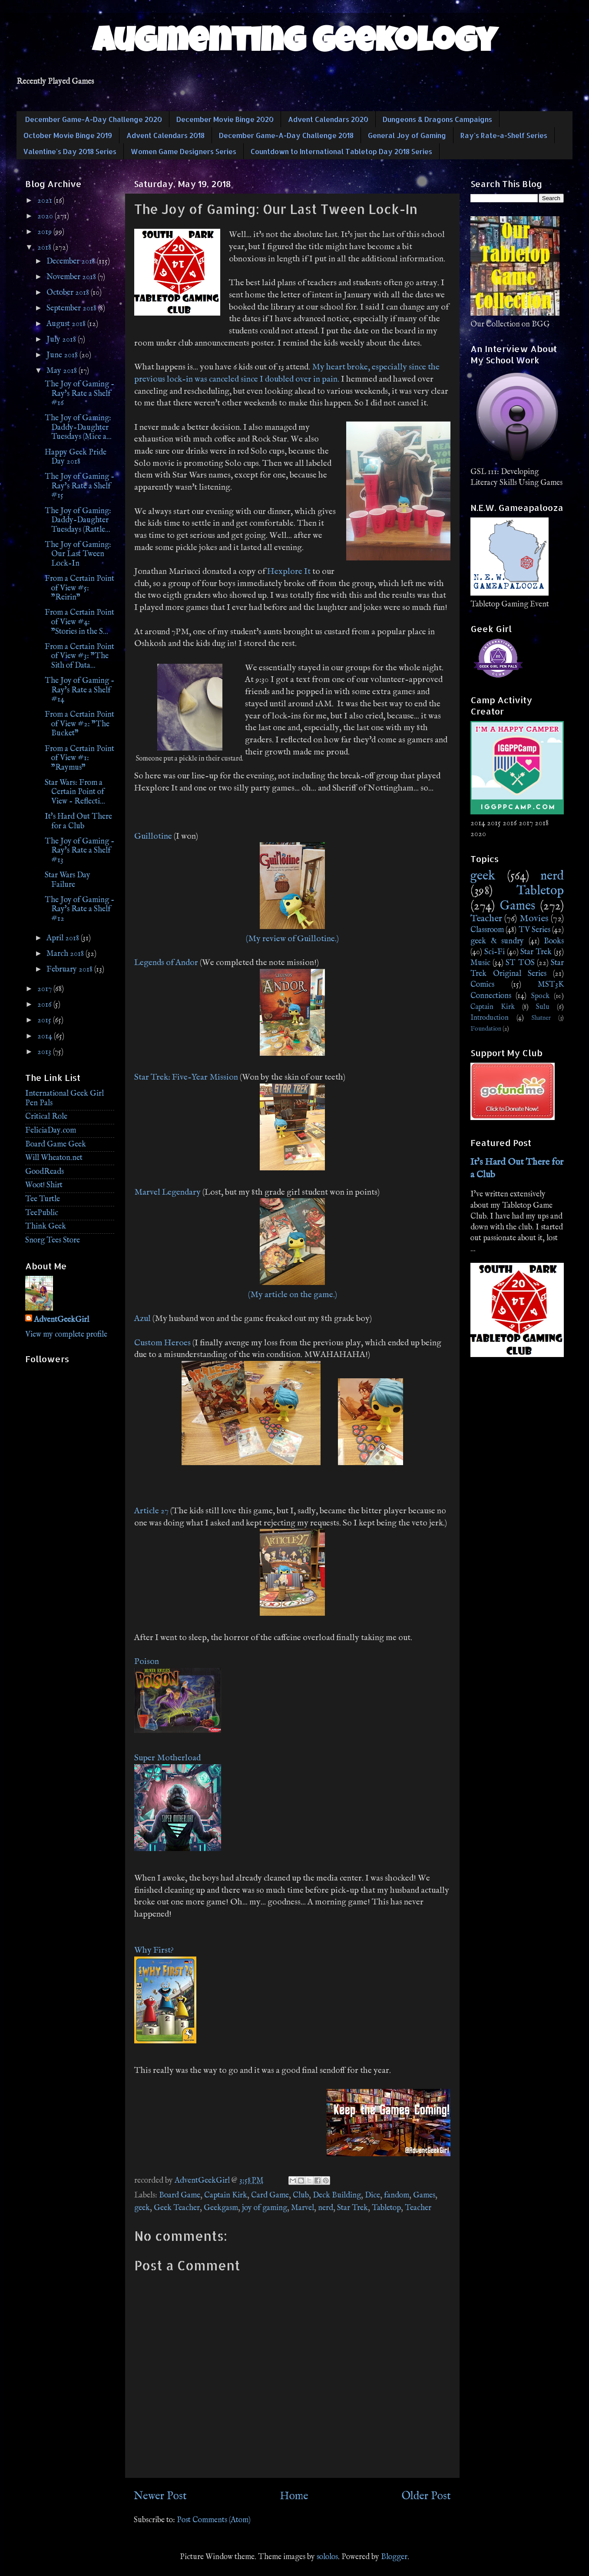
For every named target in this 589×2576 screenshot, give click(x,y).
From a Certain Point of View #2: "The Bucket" (79, 724)
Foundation (485, 1029)
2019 (45, 232)
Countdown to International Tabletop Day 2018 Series (341, 151)
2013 (45, 1052)
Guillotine (153, 836)
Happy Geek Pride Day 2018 (75, 457)
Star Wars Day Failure (67, 880)
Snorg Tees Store (52, 1240)
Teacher (418, 2208)
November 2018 (72, 277)
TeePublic (41, 1213)
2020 (46, 216)
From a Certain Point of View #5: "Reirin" (79, 588)
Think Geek (45, 1227)
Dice (372, 2195)
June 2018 (62, 355)
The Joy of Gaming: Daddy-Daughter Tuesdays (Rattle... (78, 520)
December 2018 (71, 262)
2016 (45, 1005)
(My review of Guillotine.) (292, 938)
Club (301, 2195)
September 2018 (72, 308)
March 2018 (66, 954)
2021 (45, 201)
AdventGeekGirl (61, 1320)
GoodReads (44, 1172)
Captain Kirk (225, 2195)
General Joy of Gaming (407, 135)
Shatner (541, 1018)
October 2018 (68, 293)
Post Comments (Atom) (214, 2520)
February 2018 (70, 970)
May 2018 (62, 371)
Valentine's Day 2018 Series (69, 151)
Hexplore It (289, 571)
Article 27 (151, 1510)
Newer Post (160, 2496)
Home (294, 2496)
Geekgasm (221, 2208)
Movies (534, 918)
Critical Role (46, 1117)
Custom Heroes (162, 1342)
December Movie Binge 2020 (225, 119)
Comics (482, 985)
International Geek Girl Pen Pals (64, 1098)
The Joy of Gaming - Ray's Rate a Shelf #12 (79, 909)
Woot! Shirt (44, 1185)
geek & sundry (497, 941)
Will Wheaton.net (54, 1158)
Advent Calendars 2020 (328, 119)
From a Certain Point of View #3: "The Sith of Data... (79, 656)
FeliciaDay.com (50, 1131)
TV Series (534, 930)
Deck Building (337, 2195)
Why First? (154, 1950)
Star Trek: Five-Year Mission (186, 1077)
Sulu (542, 1006)
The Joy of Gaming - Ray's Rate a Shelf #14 (79, 690)
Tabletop (386, 2208)
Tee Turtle (42, 1199)
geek (142, 2208)
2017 (45, 989)
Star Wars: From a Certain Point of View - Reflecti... (75, 792)
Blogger (394, 2557)
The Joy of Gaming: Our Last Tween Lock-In (78, 554)
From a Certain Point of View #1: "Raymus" (79, 758)
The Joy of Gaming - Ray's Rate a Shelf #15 (79, 486)
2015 (45, 1020)
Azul (142, 1318)
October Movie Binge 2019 (67, 135)
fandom (396, 2195)
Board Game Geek (55, 1145)
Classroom (487, 930)
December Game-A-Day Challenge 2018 (286, 135)
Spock (540, 996)
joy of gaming (264, 2208)
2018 (45, 248)
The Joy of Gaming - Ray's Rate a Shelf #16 (79, 393)
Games (424, 2195)
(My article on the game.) (292, 1294)
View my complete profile (66, 1335)
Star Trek (352, 2208)
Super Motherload (167, 1757)
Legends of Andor (166, 962)
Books (554, 941)
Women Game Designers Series (183, 151)
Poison (146, 1661)
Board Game (179, 2195)
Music (480, 963)
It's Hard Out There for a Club (78, 821)
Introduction (489, 1017)
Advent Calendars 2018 (165, 135)
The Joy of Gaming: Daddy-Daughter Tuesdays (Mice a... (78, 427)
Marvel (302, 2208)
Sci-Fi (494, 952)
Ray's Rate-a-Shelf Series (503, 135)
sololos (327, 2557)
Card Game (270, 2195)
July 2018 (62, 340)
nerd (325, 2208)
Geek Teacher (177, 2208)
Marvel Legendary (167, 1192)
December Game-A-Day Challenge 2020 (93, 119)
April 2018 (63, 938)
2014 (45, 1036)
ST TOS (520, 963)
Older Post (426, 2496)
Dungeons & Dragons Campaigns (437, 119)
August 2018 (66, 324)
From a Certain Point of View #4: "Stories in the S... (79, 622)
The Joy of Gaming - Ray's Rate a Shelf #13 (79, 851)
